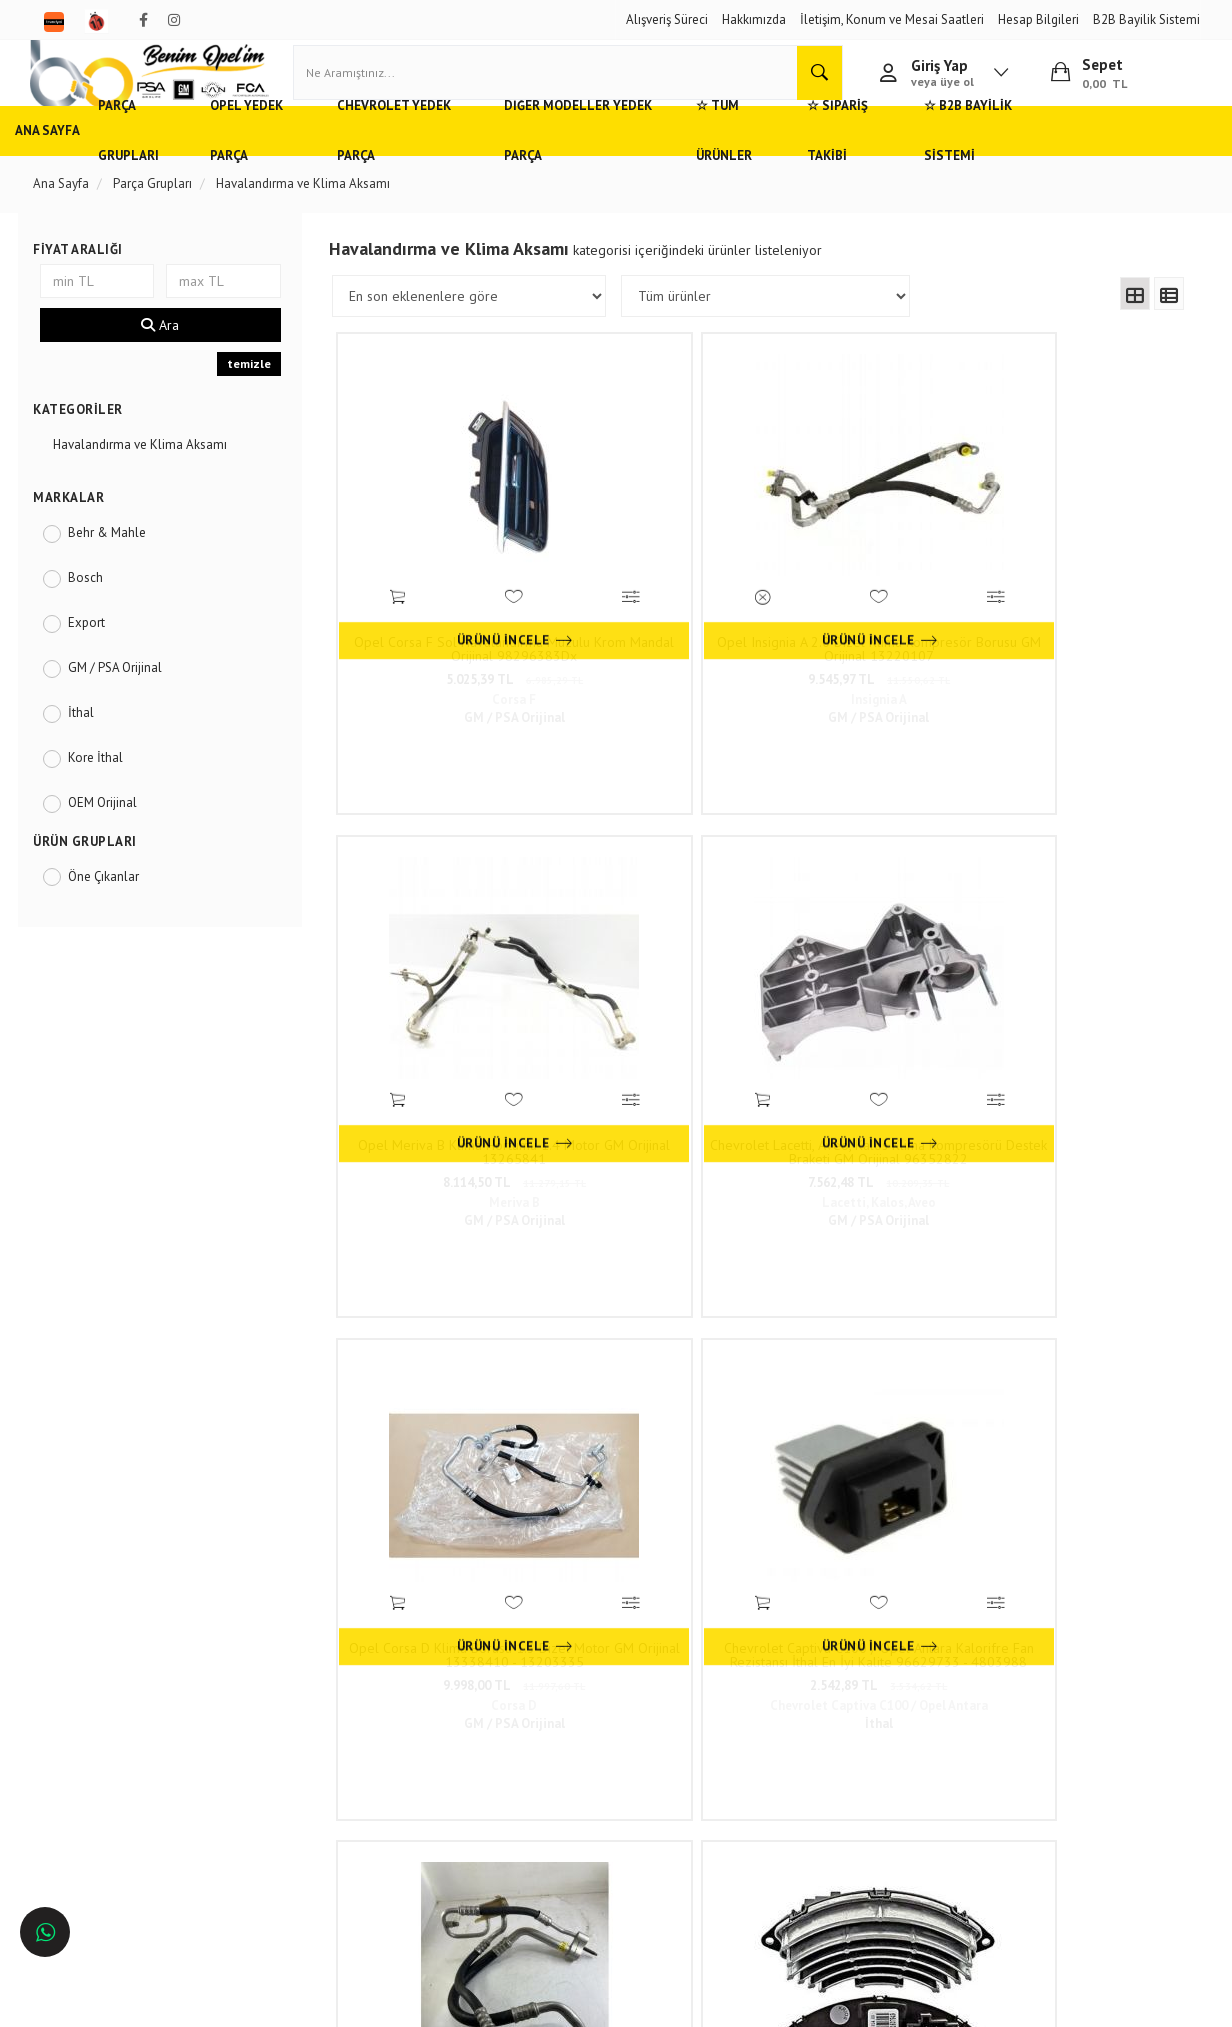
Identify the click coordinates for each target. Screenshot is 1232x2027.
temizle (255, 398)
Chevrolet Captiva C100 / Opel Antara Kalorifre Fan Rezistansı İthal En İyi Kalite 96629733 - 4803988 (656, 965)
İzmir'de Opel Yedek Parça (118, 1797)
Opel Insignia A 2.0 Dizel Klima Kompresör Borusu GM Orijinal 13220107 (656, 593)
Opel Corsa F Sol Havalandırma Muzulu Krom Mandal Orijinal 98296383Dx (444, 593)
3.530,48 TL (1080, 995)
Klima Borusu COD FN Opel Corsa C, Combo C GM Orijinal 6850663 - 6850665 (868, 965)
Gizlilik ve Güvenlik (311, 1709)
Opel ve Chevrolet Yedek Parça (131, 1650)
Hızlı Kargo (288, 1650)
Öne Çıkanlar (116, 910)
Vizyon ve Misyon (306, 1738)
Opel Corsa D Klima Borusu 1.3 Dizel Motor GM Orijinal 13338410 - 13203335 (444, 965)
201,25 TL (444, 1367)
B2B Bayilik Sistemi (1146, 19)
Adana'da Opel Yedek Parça (122, 1679)
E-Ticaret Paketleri (606, 2002)
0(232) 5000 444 (541, 1716)
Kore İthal (108, 791)
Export (99, 656)
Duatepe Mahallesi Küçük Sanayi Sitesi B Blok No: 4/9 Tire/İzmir (562, 1669)
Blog (271, 1768)
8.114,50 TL (868, 623)
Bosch (98, 611)
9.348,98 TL (868, 1367)
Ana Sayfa (65, 164)
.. (906, 1514)
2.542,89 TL (656, 995)
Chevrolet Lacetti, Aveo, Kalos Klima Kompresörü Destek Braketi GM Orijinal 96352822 (1080, 593)
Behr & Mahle (120, 566)
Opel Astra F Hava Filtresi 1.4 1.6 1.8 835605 (444, 1337)
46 (941, 1514)
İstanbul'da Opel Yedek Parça (127, 1827)
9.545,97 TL (656, 623)
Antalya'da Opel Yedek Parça (126, 1768)
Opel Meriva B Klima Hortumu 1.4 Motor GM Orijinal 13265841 (868, 593)
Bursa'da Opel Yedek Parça (120, 1738)
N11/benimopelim (539, 1840)
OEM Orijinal (115, 836)
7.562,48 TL (1080, 623)
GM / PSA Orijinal (128, 701)
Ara (170, 360)
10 (872, 1514)
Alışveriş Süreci (667, 19)
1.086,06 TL (1080, 1367)
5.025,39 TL (444, 623)
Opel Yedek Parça (300, 164)
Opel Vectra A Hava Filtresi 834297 (656, 1337)
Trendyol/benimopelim (550, 1807)
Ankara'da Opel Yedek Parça (124, 1709)
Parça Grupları (168, 164)
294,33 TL (656, 1367)
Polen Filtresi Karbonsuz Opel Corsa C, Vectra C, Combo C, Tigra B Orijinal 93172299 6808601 (1080, 1337)
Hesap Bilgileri (1038, 19)
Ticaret (515, 2002)
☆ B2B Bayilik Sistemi (1094, 164)
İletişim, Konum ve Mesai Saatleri (892, 19)
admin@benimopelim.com (572, 1775)
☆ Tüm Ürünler (821, 164)
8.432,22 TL (868, 995)
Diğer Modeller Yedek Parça (656, 164)
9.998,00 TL (444, 995)
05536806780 (570, 1746)
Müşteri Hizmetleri (308, 1679)
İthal (94, 746)
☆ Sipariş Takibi (951, 164)
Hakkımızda (754, 19)
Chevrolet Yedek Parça (460, 164)
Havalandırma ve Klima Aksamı (153, 478)
